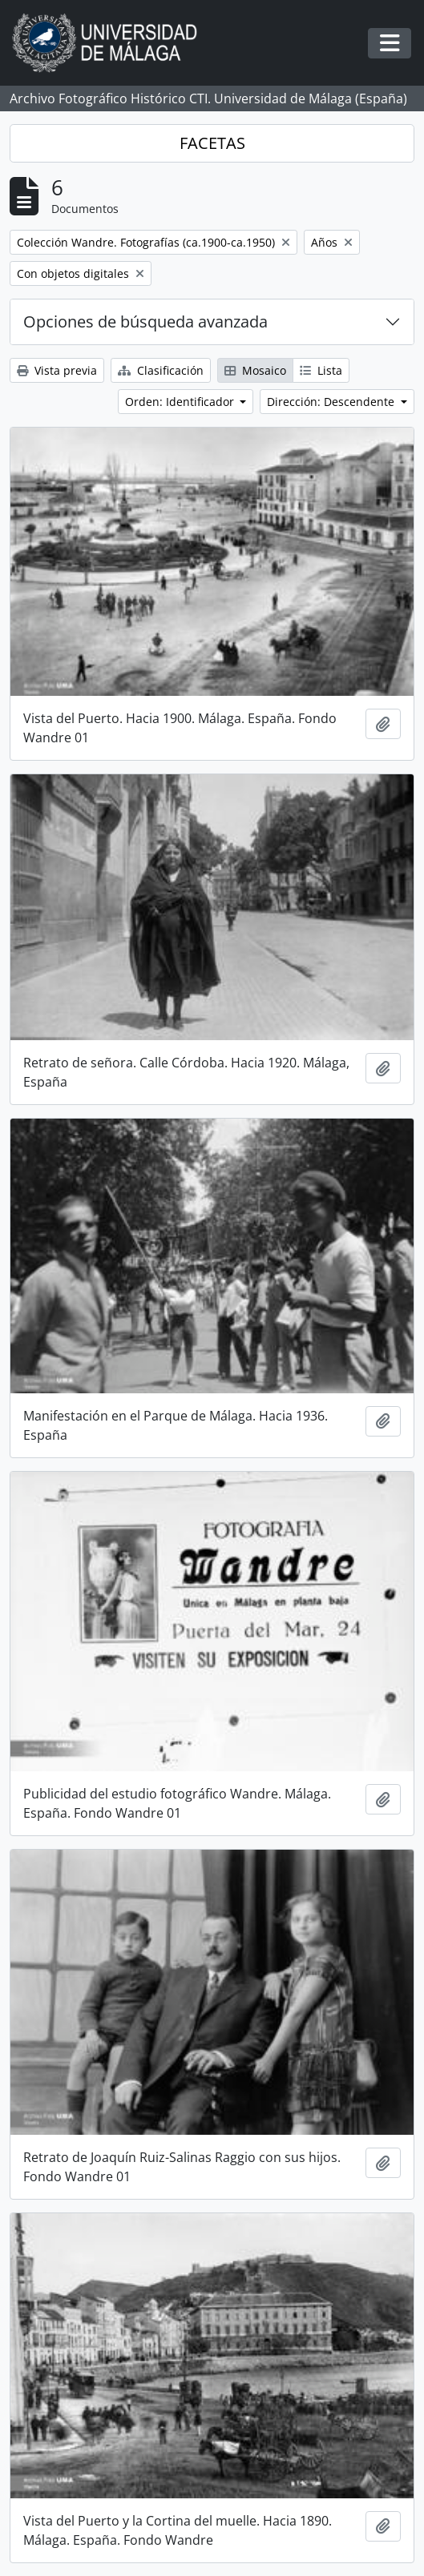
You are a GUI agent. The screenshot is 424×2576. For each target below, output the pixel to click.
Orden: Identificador (181, 401)
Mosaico (255, 370)
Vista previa (57, 370)
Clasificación (161, 370)
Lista (321, 370)
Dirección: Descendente (332, 401)
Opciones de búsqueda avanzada (145, 321)
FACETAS (212, 143)
